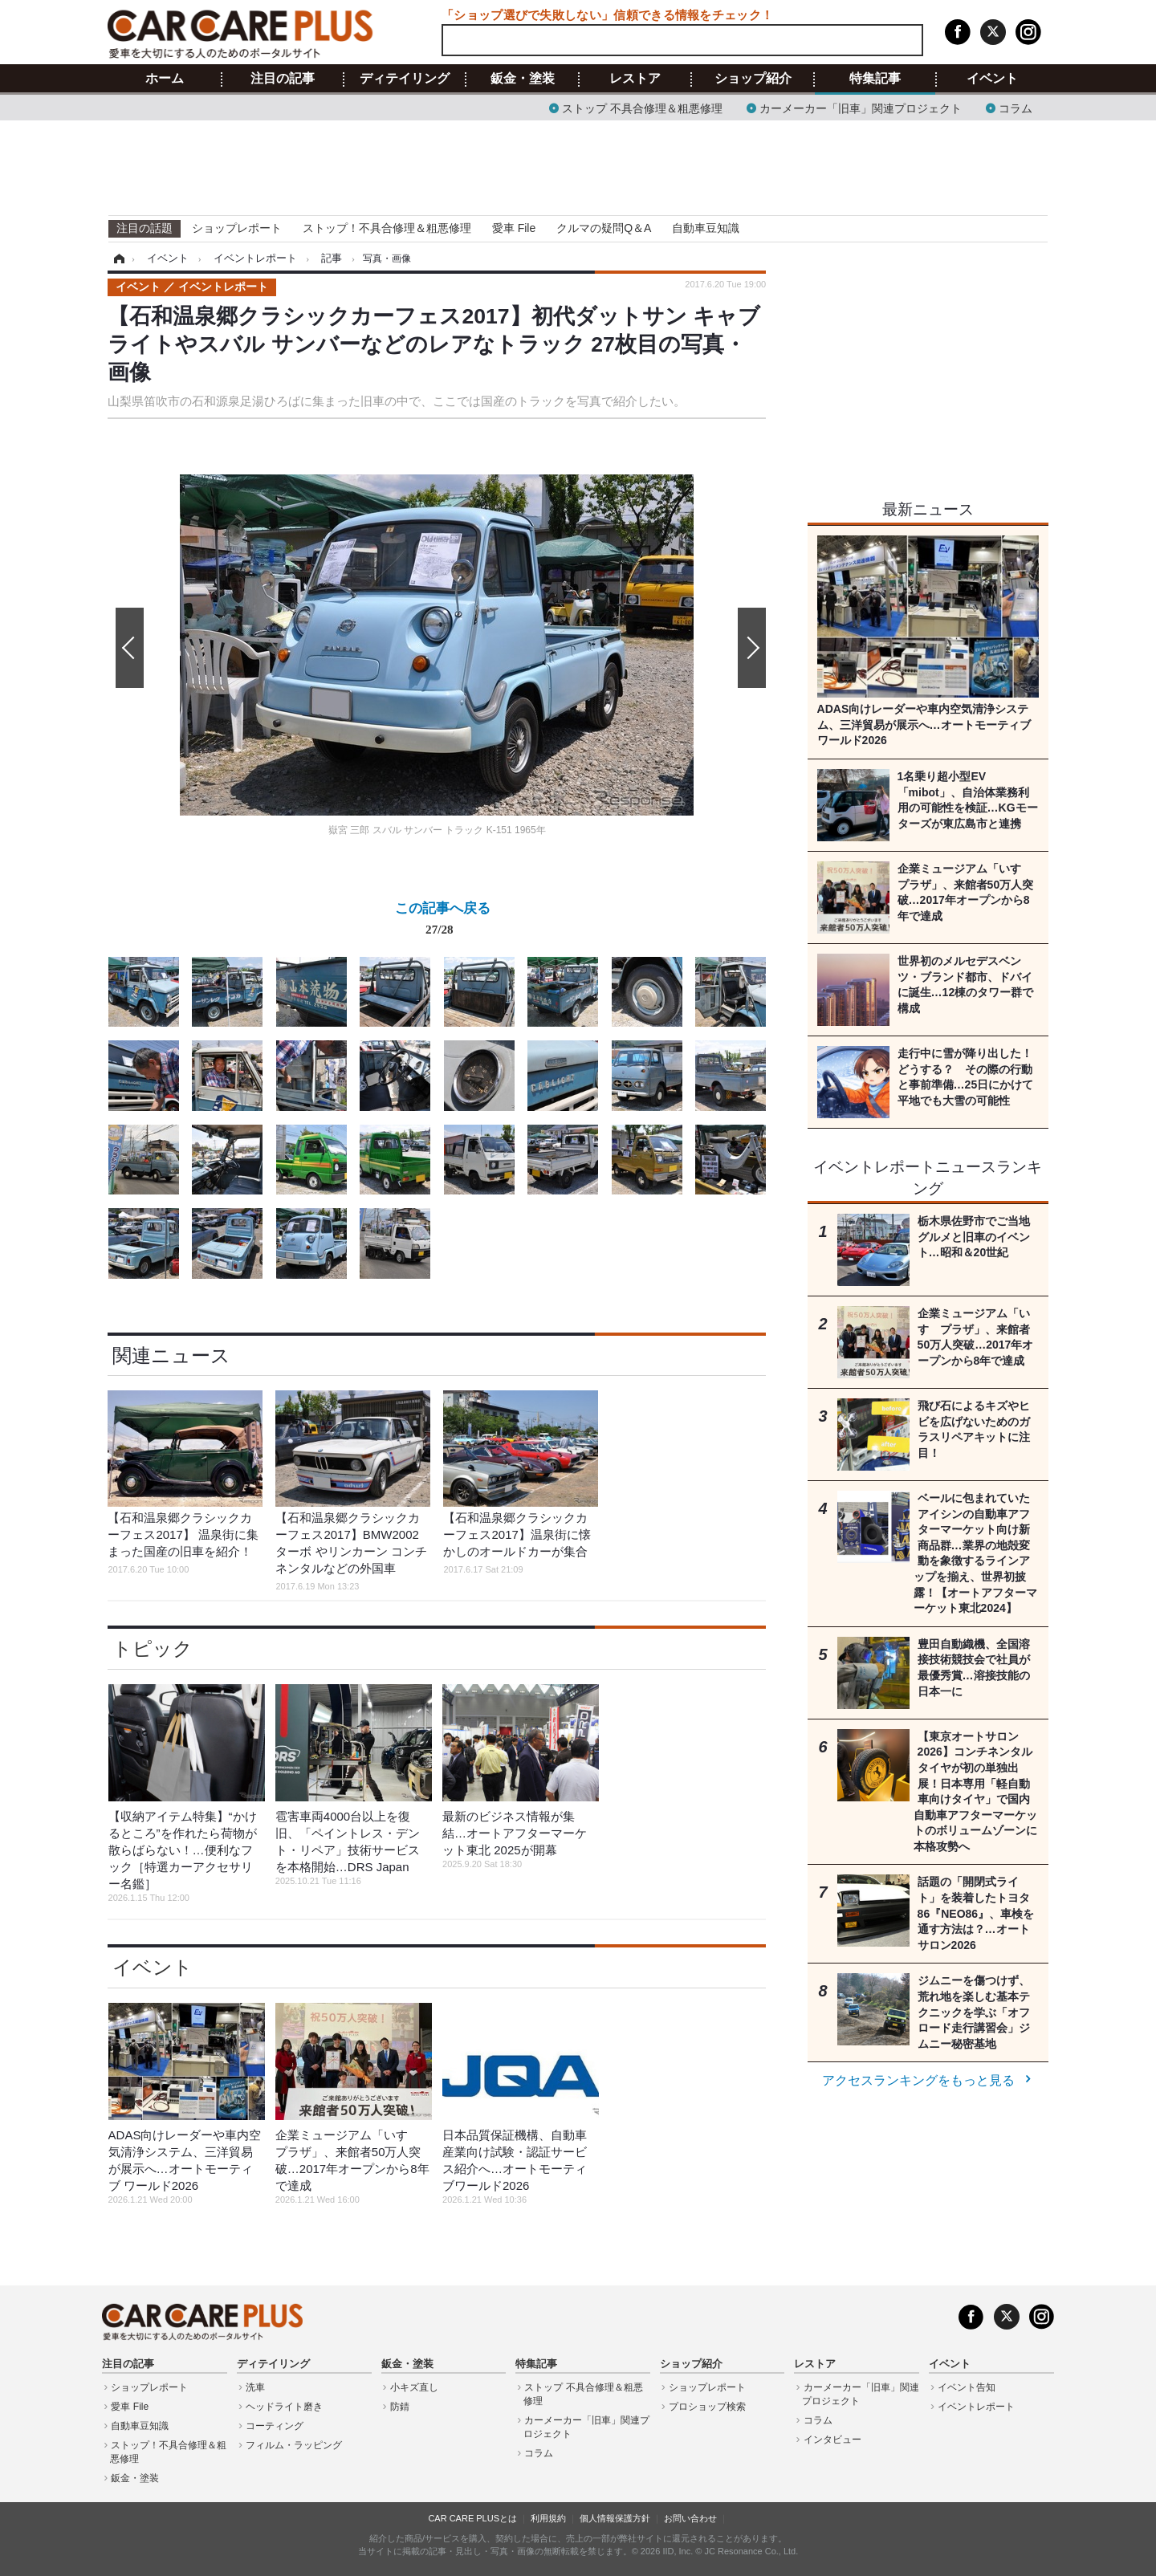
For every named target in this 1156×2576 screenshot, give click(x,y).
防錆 (399, 2406)
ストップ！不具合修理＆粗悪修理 (387, 228)
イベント (992, 78)
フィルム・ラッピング (294, 2445)
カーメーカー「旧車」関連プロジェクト (860, 107)
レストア (635, 78)
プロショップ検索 (707, 2406)
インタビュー (832, 2439)
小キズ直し (414, 2387)
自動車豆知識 (705, 228)
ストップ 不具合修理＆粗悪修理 (642, 107)
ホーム (164, 78)
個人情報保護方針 (615, 2518)
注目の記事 (282, 78)
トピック (152, 1648)
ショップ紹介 (753, 78)
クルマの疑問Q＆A (603, 228)
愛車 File (513, 228)
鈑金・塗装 (522, 78)
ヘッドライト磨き (284, 2406)
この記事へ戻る (442, 921)
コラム (1015, 107)
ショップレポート (237, 228)
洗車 (255, 2387)
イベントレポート (976, 2406)
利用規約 (548, 2518)
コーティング (274, 2426)
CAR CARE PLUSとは (472, 2518)
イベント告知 (966, 2387)
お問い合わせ (690, 2518)
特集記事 (875, 78)
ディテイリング (405, 78)
